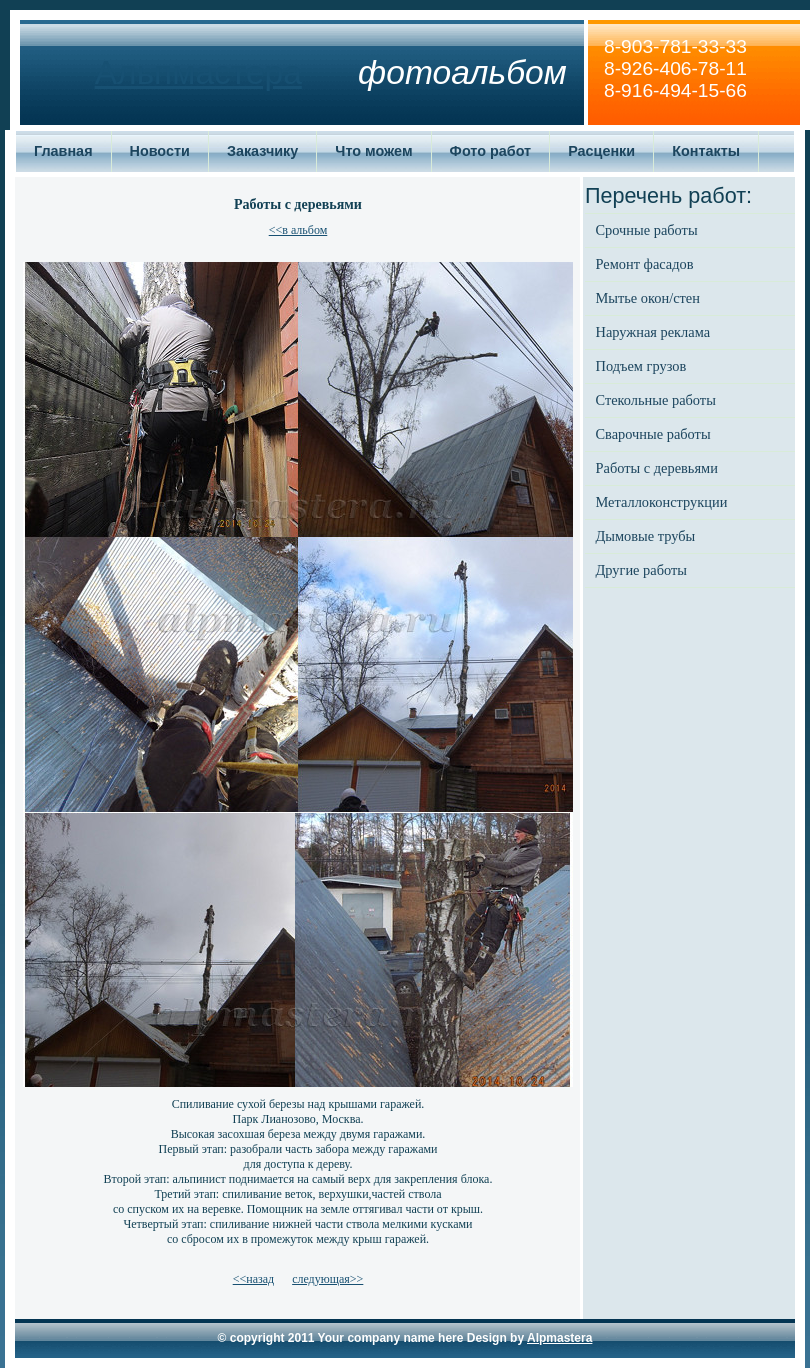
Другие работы (641, 570)
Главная (63, 151)
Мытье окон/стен (648, 298)
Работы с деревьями (657, 468)
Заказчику (262, 151)
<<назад (253, 1279)
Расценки (601, 151)
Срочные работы (647, 230)
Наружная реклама (653, 332)
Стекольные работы (656, 400)
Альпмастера (198, 72)
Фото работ (491, 151)
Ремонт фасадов (645, 264)
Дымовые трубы (646, 536)
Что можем (373, 151)
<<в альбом (298, 230)
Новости (160, 151)
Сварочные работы (653, 434)
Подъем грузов (641, 366)
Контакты (706, 151)
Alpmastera (559, 1338)
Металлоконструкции (662, 502)
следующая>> (327, 1279)
